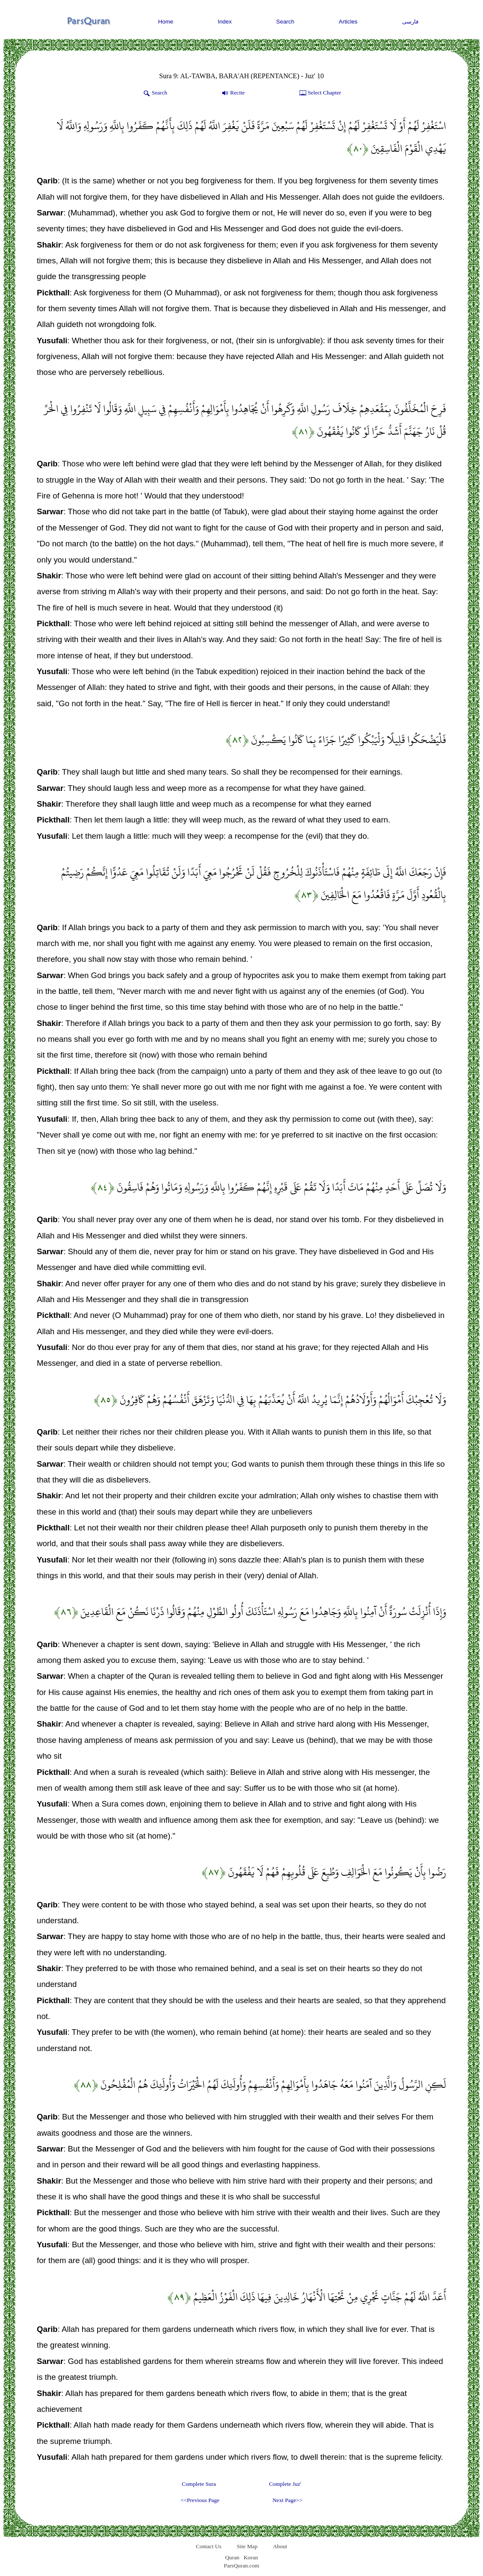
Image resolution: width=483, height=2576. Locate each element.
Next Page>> (287, 2500)
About (280, 2546)
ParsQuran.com (241, 2565)
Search (285, 21)
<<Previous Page (200, 2500)
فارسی (410, 21)
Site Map (247, 2546)
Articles (348, 21)
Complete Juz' (285, 2484)
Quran (232, 2557)
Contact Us (209, 2546)
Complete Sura (199, 2484)
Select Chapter (319, 93)
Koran (250, 2557)
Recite (232, 93)
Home (165, 21)
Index (225, 21)
